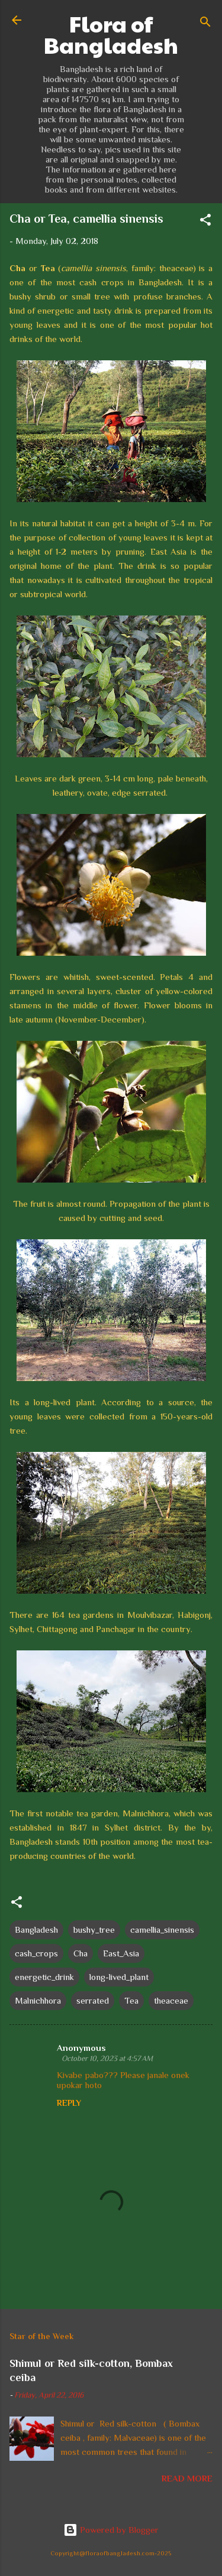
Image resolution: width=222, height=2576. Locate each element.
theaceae (171, 2000)
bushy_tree (94, 1929)
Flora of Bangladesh (111, 34)
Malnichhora (38, 2000)
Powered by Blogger (111, 2530)
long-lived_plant (119, 1977)
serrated (92, 2000)
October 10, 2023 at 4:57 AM (107, 2058)
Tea (131, 2000)
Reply (69, 2103)
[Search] (205, 24)
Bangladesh (36, 1929)
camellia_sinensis (162, 1929)
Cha (80, 1953)
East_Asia (121, 1953)
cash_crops (36, 1953)
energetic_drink (44, 1977)
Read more (187, 2478)
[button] (205, 222)
